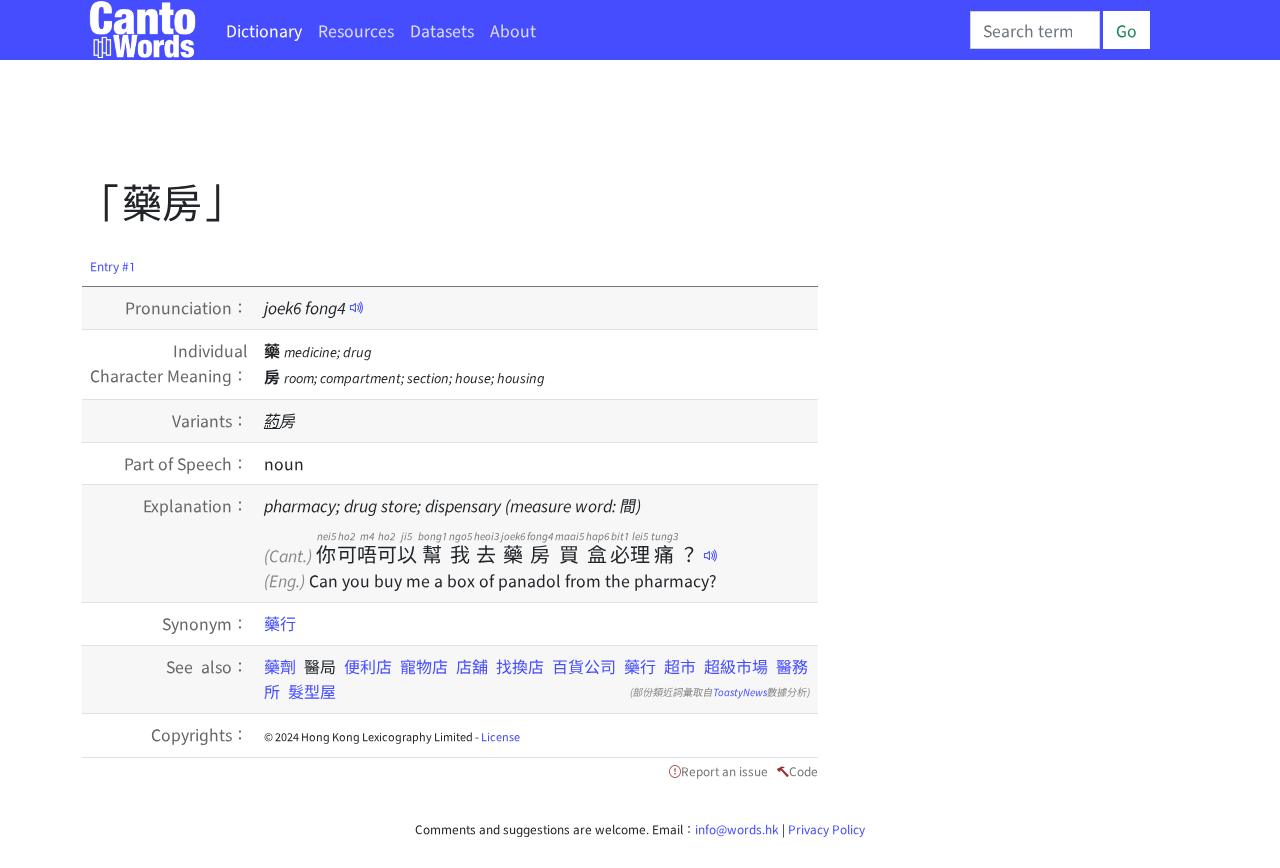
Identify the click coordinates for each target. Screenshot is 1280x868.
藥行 (280, 623)
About (513, 30)
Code (803, 770)
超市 (680, 666)
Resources (356, 30)
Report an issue (724, 770)
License (500, 736)
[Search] (1035, 30)
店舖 (472, 666)
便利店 (368, 666)
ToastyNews (740, 691)
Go (1126, 30)
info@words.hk (737, 828)
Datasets (442, 30)
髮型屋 (312, 691)
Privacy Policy (826, 828)
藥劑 (284, 666)
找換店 (520, 666)
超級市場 (736, 666)
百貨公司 (584, 666)
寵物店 (424, 666)
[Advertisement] (446, 125)
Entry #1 (113, 265)
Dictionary (264, 30)
